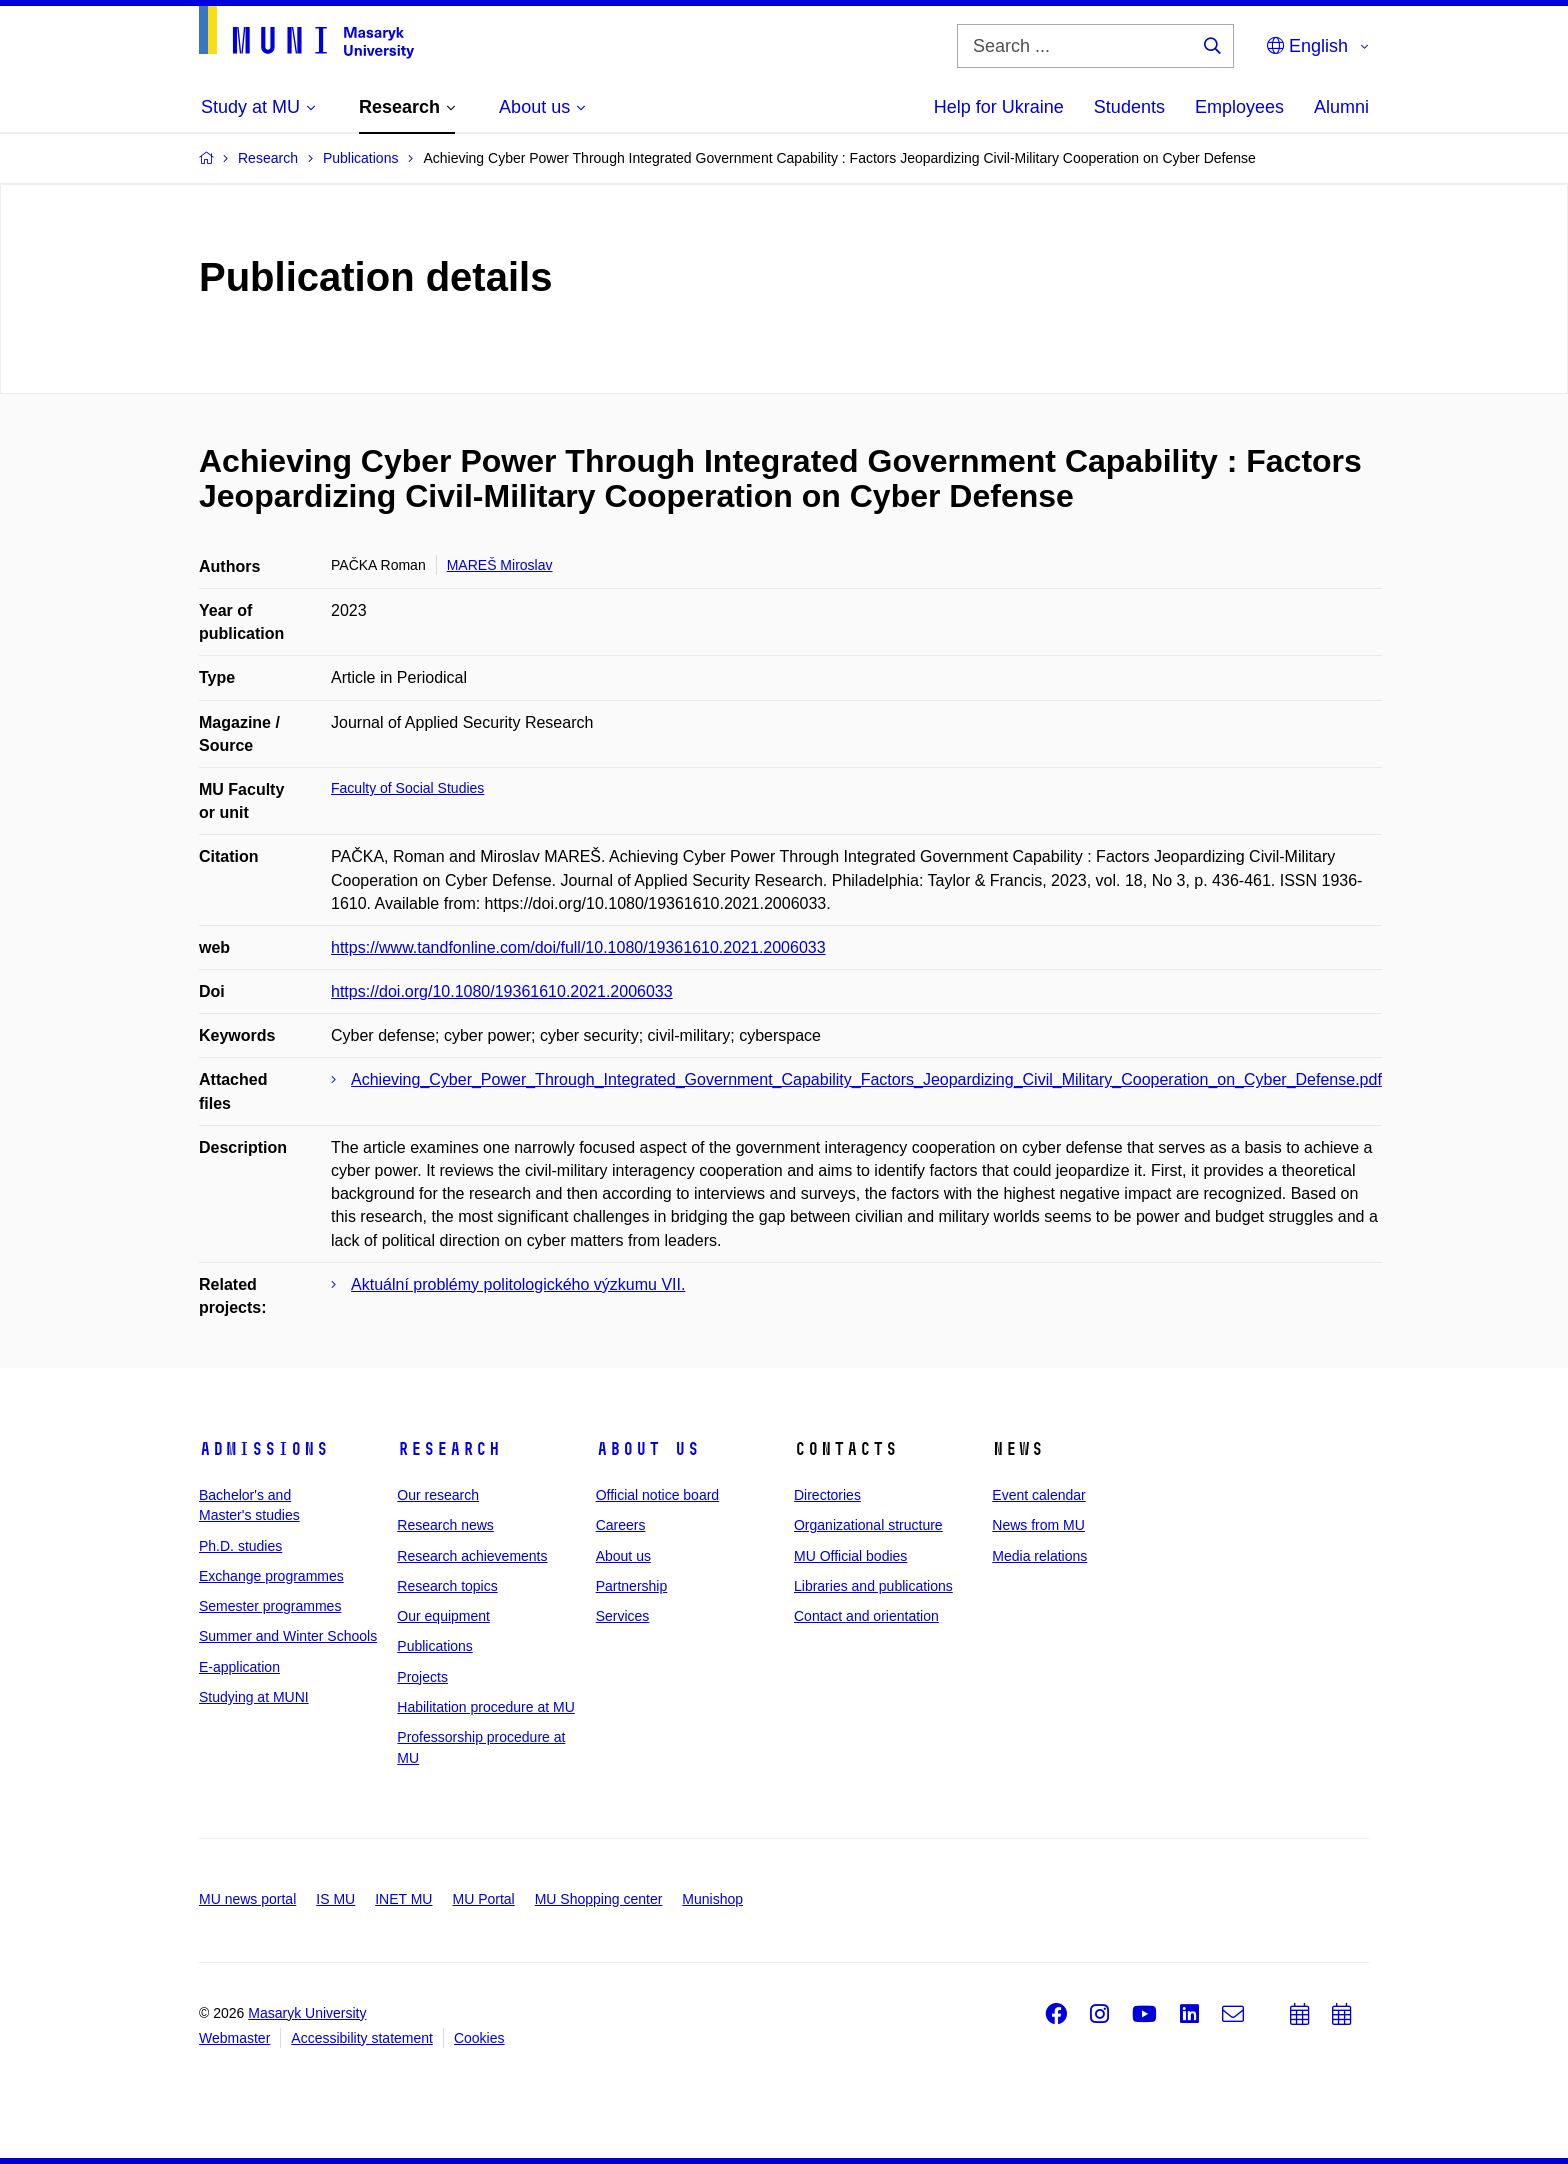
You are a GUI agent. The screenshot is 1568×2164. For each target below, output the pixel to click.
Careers (621, 1525)
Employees (1239, 107)
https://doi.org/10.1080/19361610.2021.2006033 (502, 991)
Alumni (1341, 107)
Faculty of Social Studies (407, 788)
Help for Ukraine (999, 107)
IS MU (335, 1899)
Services (623, 1616)
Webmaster (234, 2038)
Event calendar (1038, 1495)
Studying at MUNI (254, 1697)
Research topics (447, 1586)
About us (648, 1449)
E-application (239, 1667)
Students (1129, 107)
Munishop (712, 1899)
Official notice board (657, 1495)
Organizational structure (868, 1525)
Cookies (479, 2038)
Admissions (264, 1449)
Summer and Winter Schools (288, 1636)
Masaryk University (307, 2013)
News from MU (1038, 1525)
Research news (445, 1525)
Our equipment (443, 1616)
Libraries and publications (873, 1586)
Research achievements (472, 1556)
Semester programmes (270, 1606)
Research (449, 1449)
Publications (435, 1646)
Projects (422, 1677)
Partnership (632, 1586)
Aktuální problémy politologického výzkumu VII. (518, 1284)
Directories (827, 1495)
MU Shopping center (599, 1899)
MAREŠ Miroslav (500, 565)
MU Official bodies (850, 1556)
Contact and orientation (866, 1616)
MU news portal (247, 1899)
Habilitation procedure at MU (485, 1707)
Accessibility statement (362, 2038)
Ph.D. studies (240, 1546)
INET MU (403, 1899)
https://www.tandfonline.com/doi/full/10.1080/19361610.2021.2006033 (578, 947)
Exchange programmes (271, 1576)
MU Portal (483, 1899)
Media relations (1039, 1556)
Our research (438, 1495)
